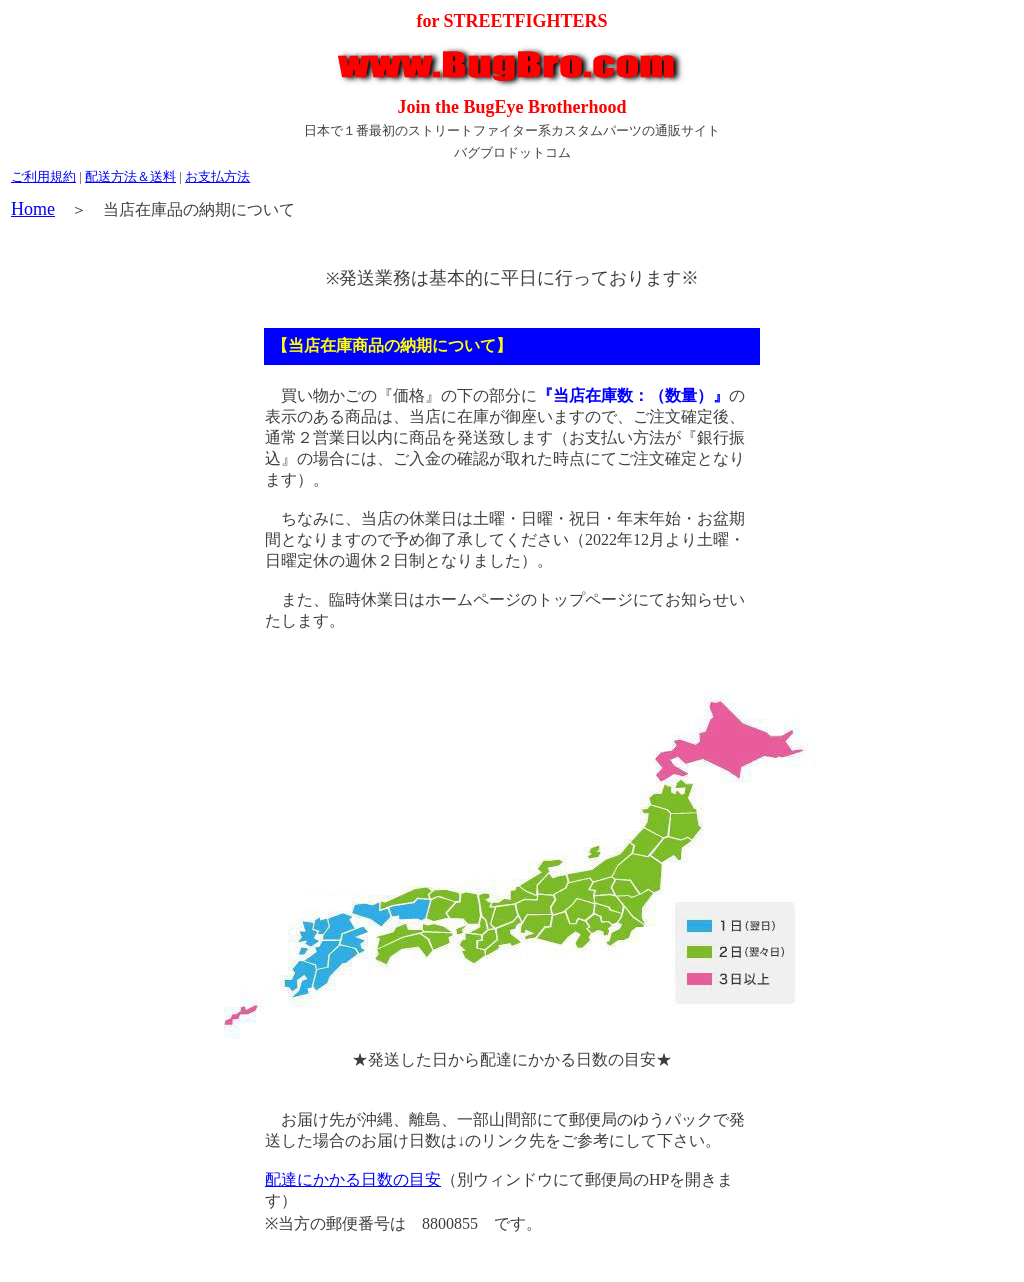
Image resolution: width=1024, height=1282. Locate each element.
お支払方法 (217, 176)
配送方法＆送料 (130, 176)
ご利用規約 (43, 176)
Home (33, 209)
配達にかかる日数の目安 (353, 1179)
